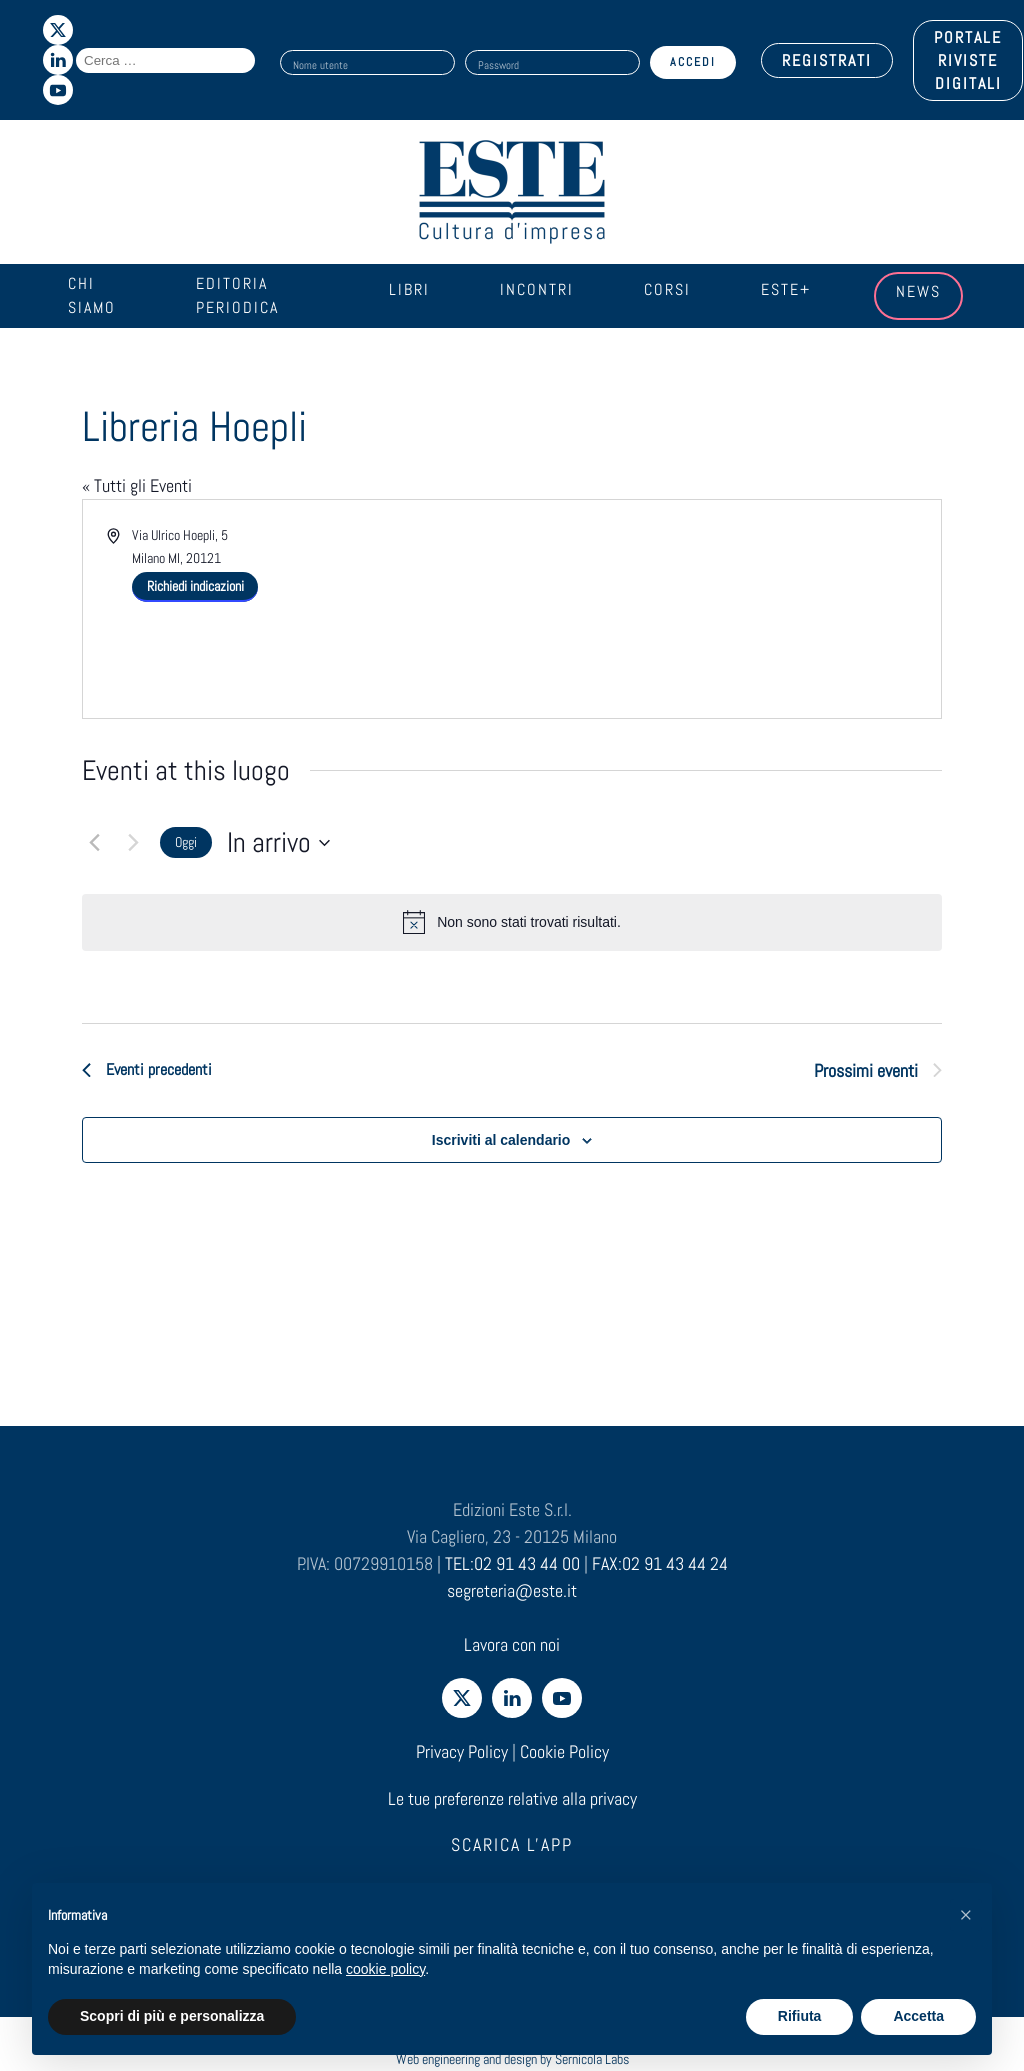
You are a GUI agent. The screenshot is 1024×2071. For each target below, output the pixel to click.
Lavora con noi (512, 1644)
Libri (409, 289)
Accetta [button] (918, 2016)
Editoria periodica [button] (237, 295)
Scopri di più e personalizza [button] (172, 2016)
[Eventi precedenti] (94, 843)
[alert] (512, 922)
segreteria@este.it (512, 1590)
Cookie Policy (564, 1751)
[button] (966, 1915)
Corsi (667, 289)
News (918, 291)
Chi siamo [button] (92, 295)
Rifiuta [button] (800, 2016)
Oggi (186, 842)
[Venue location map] (725, 599)
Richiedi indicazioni (195, 586)
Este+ (786, 289)
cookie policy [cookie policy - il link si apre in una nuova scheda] (385, 1969)
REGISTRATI (827, 60)
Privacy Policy (462, 1751)
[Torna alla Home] (512, 192)
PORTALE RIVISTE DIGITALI (968, 60)
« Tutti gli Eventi (137, 485)
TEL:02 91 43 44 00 (512, 1563)
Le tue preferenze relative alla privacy (512, 1798)
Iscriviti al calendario (501, 1140)
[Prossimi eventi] (133, 843)
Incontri (537, 289)
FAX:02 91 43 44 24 (660, 1563)
